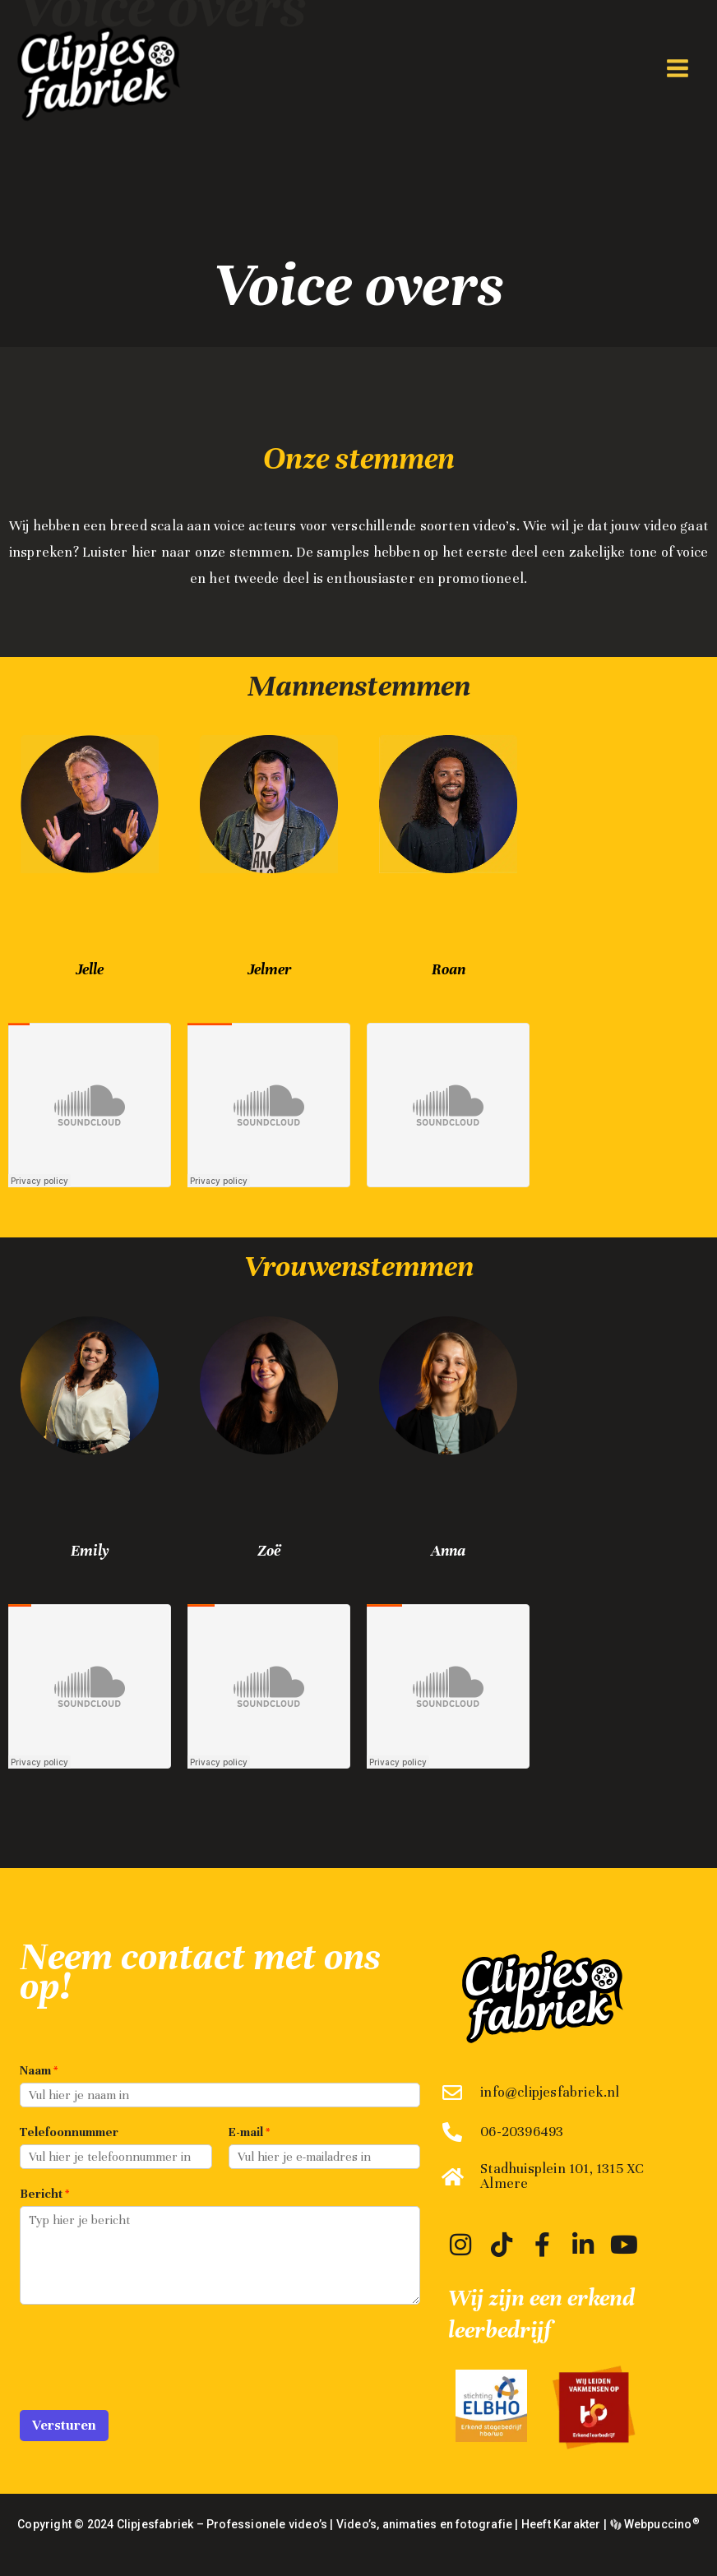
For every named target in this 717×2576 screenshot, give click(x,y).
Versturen (64, 2425)
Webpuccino (660, 2524)
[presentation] (145, 2382)
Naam (39, 2070)
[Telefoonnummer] (116, 2156)
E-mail (249, 2132)
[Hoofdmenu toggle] (677, 68)
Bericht (44, 2193)
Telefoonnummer (69, 2132)
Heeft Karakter (561, 2524)
